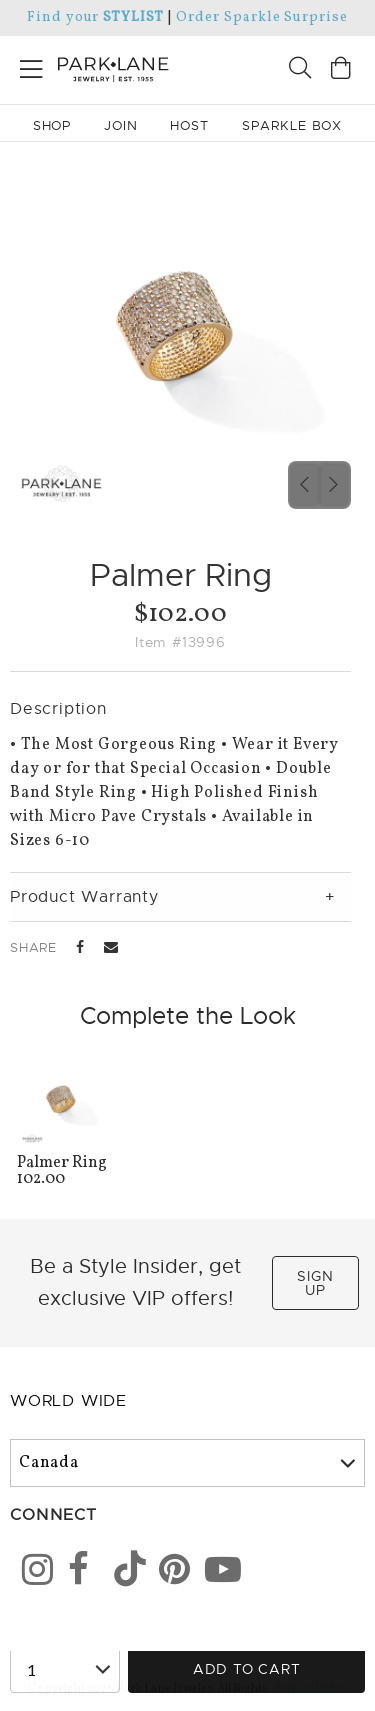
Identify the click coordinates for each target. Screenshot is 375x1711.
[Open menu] (31, 65)
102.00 (64, 1172)
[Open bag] (341, 70)
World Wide (68, 1401)
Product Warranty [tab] (84, 897)
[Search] (300, 70)
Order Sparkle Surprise (262, 17)
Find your (95, 17)
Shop (52, 125)
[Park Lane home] (94, 67)
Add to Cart (247, 1669)
